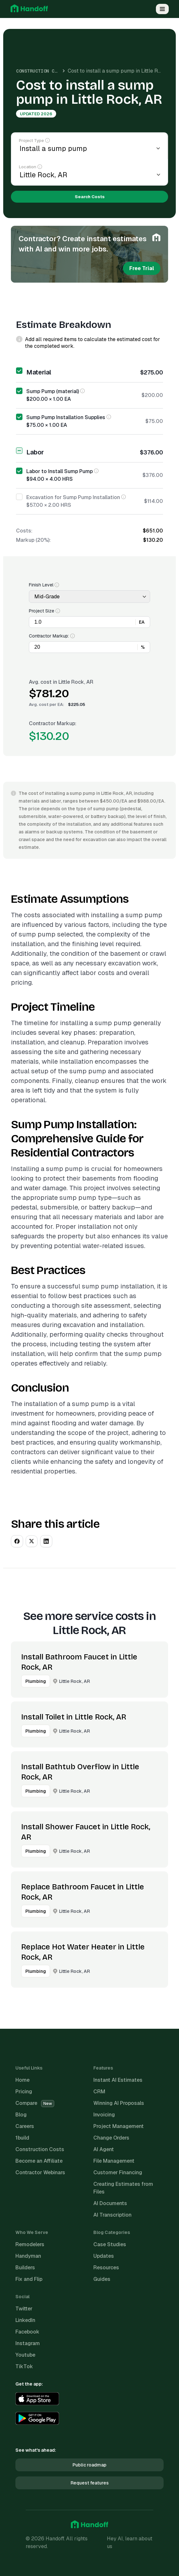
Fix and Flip (28, 2279)
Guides (101, 2279)
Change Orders (111, 2137)
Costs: (24, 530)
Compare (34, 2103)
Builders (25, 2267)
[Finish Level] (89, 596)
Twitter (23, 2308)
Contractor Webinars (40, 2172)
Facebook (27, 2331)
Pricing (23, 2091)
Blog (21, 2114)
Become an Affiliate (39, 2161)
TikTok (24, 2366)
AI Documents (110, 2203)
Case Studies (109, 2244)
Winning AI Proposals (118, 2103)
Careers (24, 2126)
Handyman (28, 2256)
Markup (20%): (33, 540)
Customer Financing (117, 2172)
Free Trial (141, 268)
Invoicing (104, 2114)
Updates (103, 2256)
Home (22, 2080)
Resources (106, 2267)
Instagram (27, 2343)
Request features (90, 2483)
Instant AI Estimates (117, 2080)
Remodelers (29, 2244)
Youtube (25, 2355)
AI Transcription (112, 2214)
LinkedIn (25, 2320)
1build (22, 2137)
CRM (99, 2091)
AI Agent (103, 2149)
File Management (113, 2161)
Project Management (118, 2126)
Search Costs (90, 196)
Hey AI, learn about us (129, 2542)
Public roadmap (89, 2465)
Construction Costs (40, 71)
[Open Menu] (162, 9)
